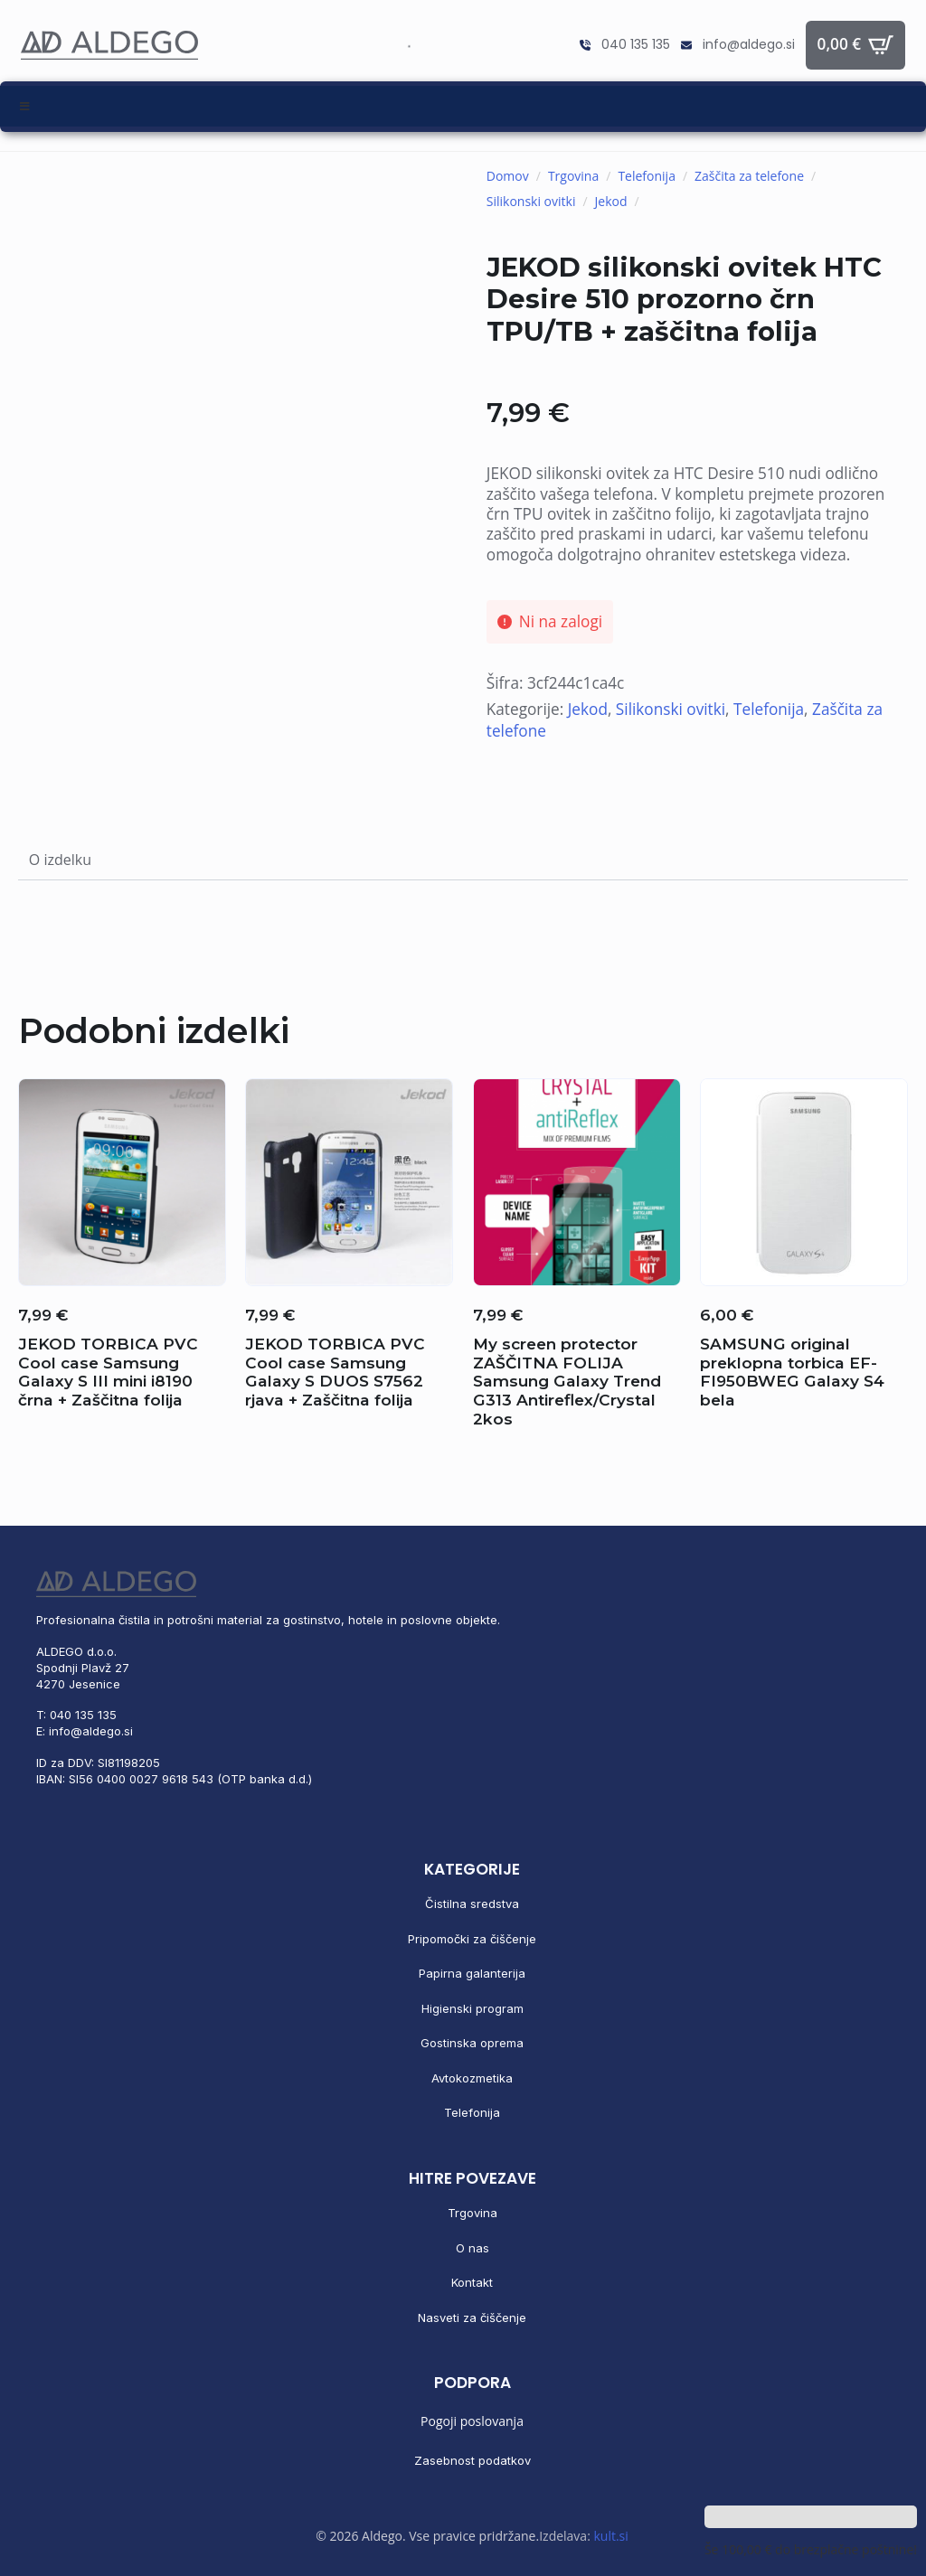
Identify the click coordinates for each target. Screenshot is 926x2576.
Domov (508, 175)
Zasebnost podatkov (472, 2460)
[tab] (60, 860)
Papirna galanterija (472, 1973)
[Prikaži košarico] (856, 45)
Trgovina (573, 175)
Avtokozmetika (472, 2078)
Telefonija (647, 175)
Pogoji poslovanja (472, 2421)
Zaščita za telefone (749, 175)
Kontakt (472, 2282)
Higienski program (472, 2008)
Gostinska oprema (472, 2042)
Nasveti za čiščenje (472, 2317)
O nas (472, 2248)
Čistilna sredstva (472, 1903)
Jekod (611, 201)
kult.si (610, 2535)
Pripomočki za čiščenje (472, 1939)
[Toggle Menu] (463, 106)
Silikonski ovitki (531, 201)
